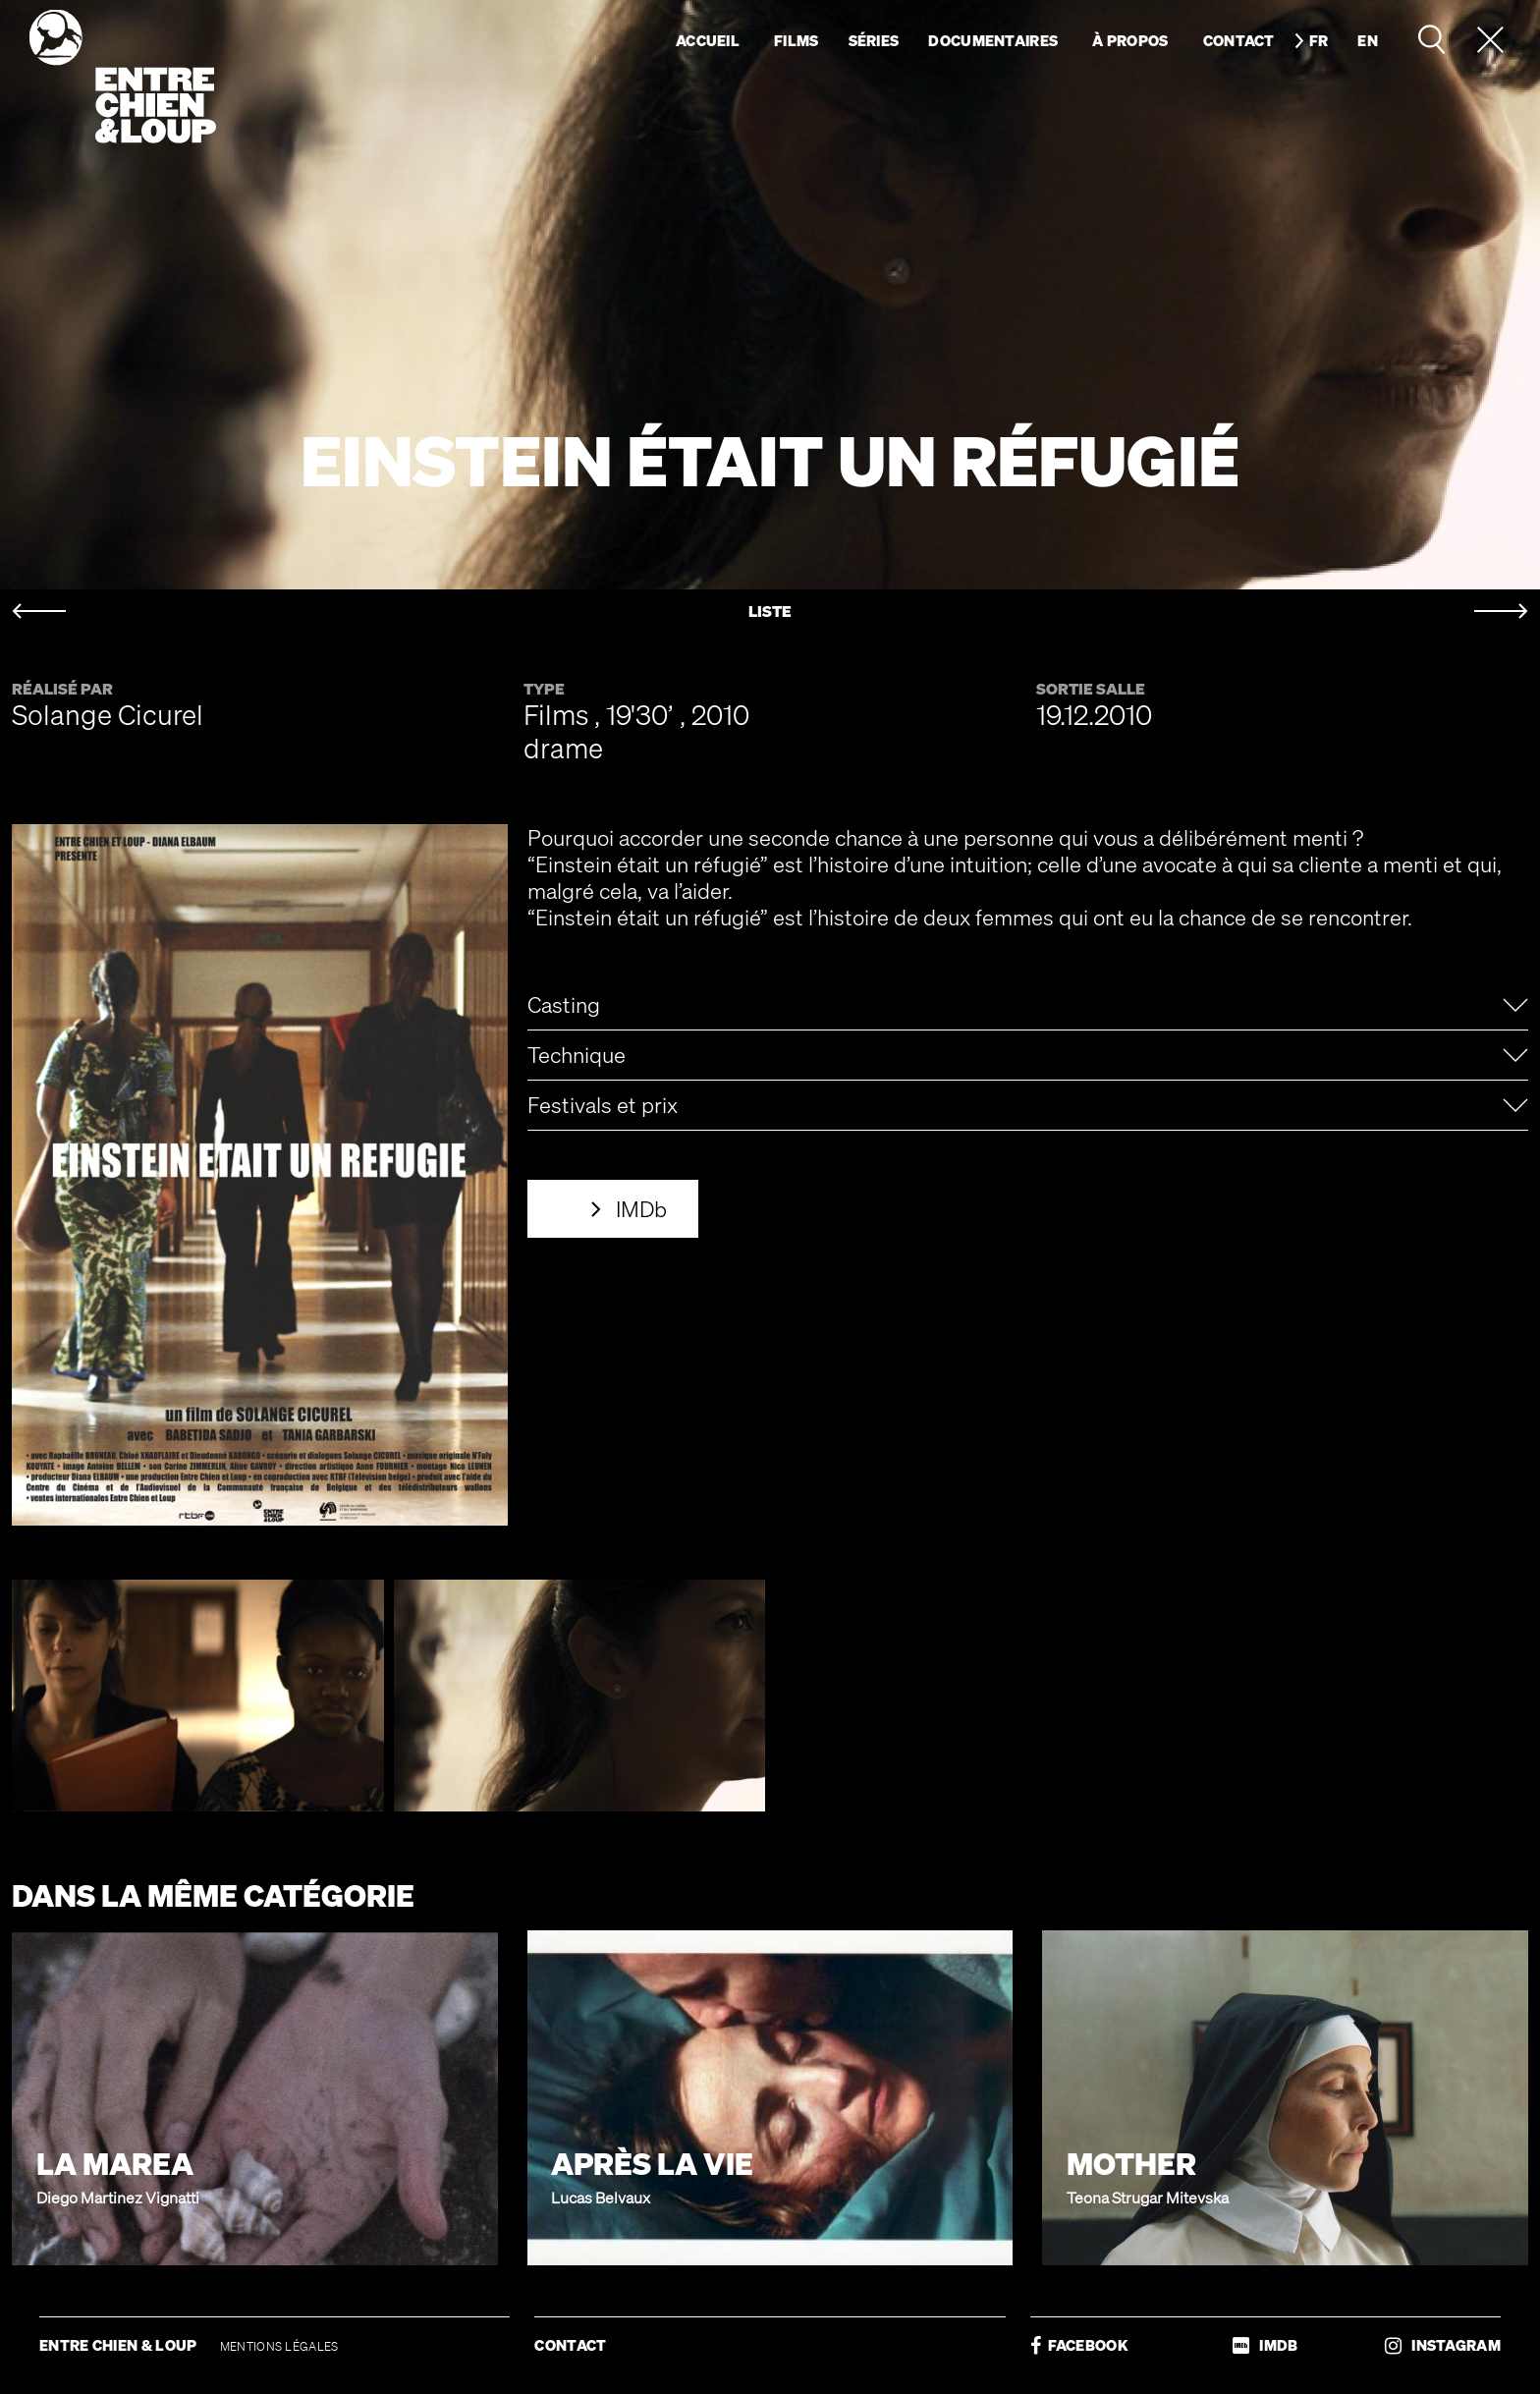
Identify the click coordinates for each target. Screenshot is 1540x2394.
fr (1319, 40)
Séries (874, 40)
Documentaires (993, 40)
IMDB (1265, 2345)
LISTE (770, 611)
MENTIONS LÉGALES (279, 2346)
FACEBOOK (1079, 2345)
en (1367, 40)
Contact (1239, 40)
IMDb (641, 1209)
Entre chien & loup (122, 76)
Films (796, 40)
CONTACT (570, 2345)
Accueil (708, 40)
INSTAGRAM (1443, 2345)
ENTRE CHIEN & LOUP (119, 2345)
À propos (1130, 40)
